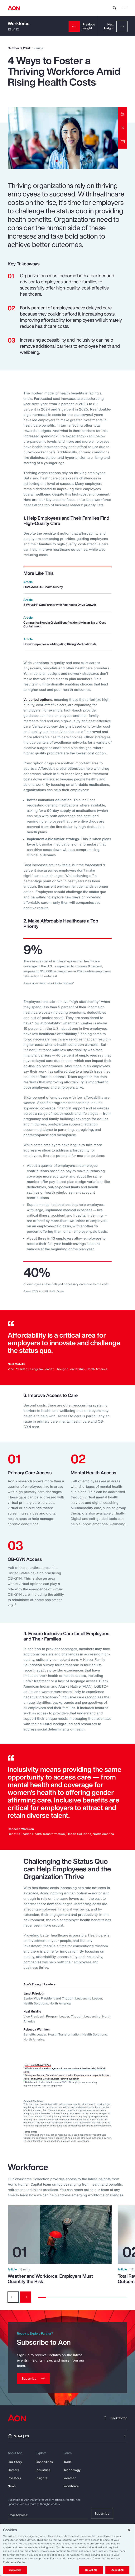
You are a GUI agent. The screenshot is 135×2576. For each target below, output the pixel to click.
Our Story (15, 2462)
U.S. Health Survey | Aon (38, 2065)
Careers (13, 2470)
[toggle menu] (125, 8)
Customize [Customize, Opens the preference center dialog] (15, 2570)
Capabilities (44, 2462)
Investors (14, 2478)
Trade (68, 2462)
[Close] (129, 2530)
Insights (41, 2478)
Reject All (90, 2570)
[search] (114, 8)
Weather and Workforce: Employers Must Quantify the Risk (50, 2278)
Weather (70, 2478)
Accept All (117, 2570)
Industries (43, 2470)
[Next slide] (25, 2297)
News (12, 2486)
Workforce (19, 23)
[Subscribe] (33, 2378)
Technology (72, 2470)
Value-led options (37, 699)
